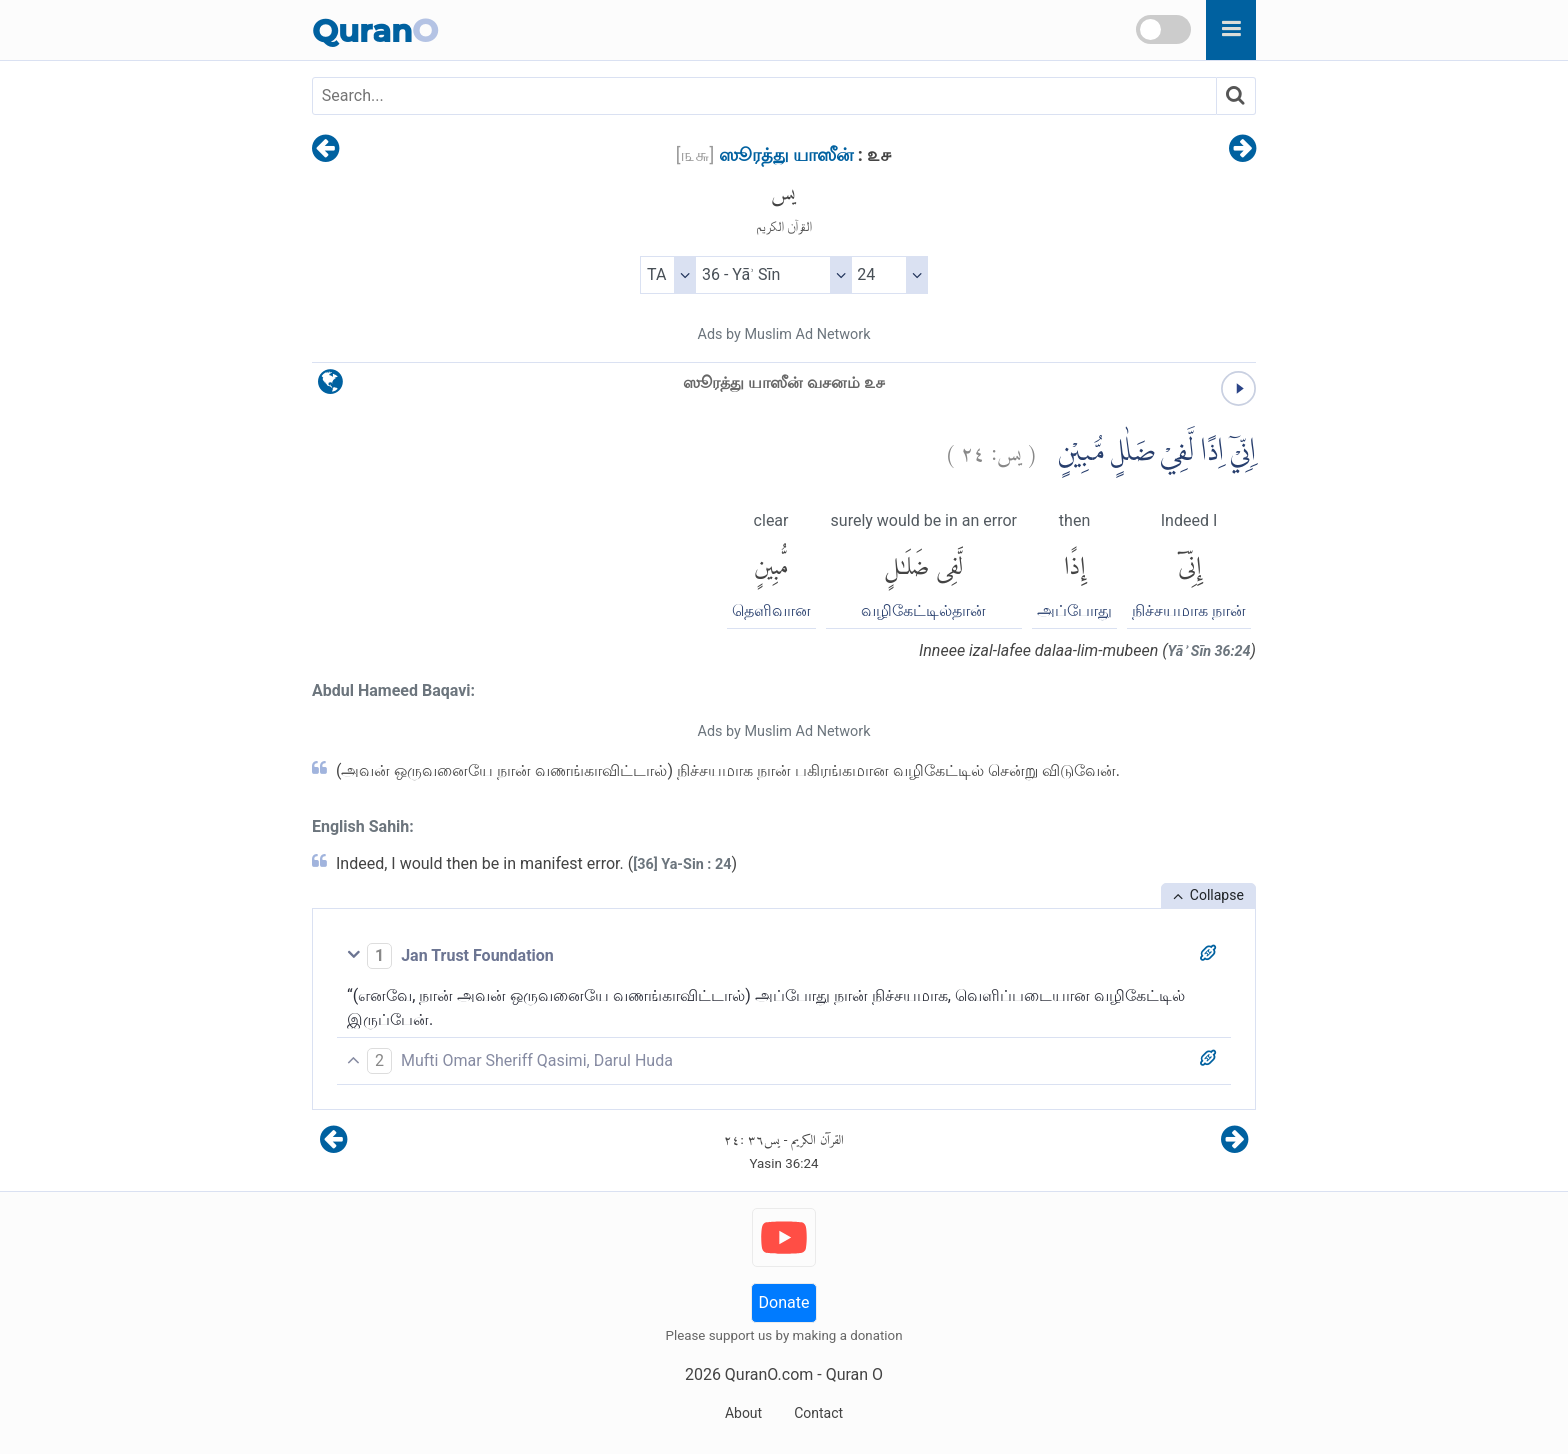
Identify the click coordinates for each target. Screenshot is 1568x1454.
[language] (330, 386)
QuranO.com (769, 1374)
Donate (784, 1302)
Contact (818, 1413)
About (743, 1413)
